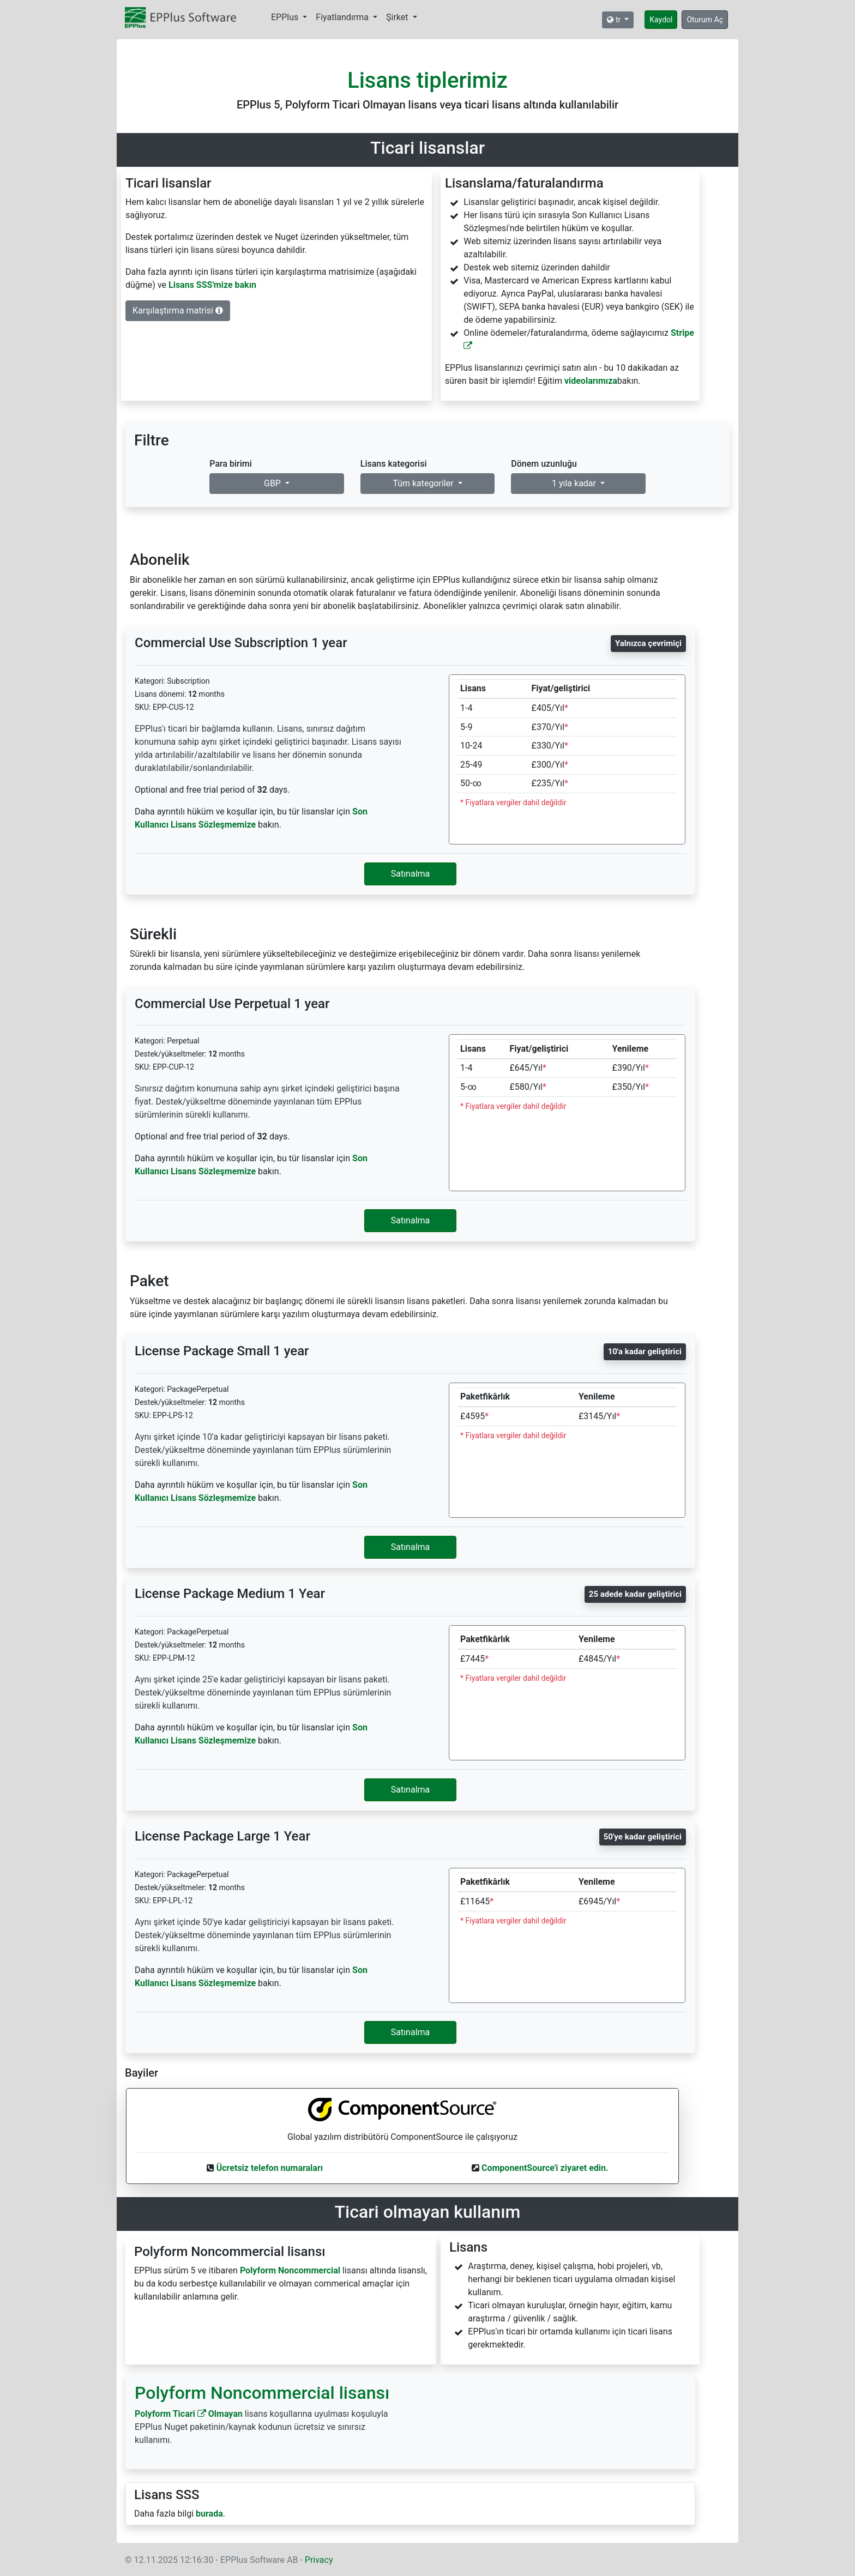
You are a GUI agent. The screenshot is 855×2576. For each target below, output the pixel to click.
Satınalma (410, 873)
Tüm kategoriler (424, 483)
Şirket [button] (398, 17)
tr (614, 19)
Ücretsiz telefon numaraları (269, 2168)
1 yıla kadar (575, 483)
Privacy (319, 2560)
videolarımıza (590, 381)
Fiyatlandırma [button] (343, 17)
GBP (273, 483)
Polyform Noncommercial (290, 2270)
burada (209, 2513)
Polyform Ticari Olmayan (189, 2414)
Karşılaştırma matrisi (178, 310)
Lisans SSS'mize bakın (212, 285)
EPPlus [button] (285, 17)
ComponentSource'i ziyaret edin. (545, 2168)
